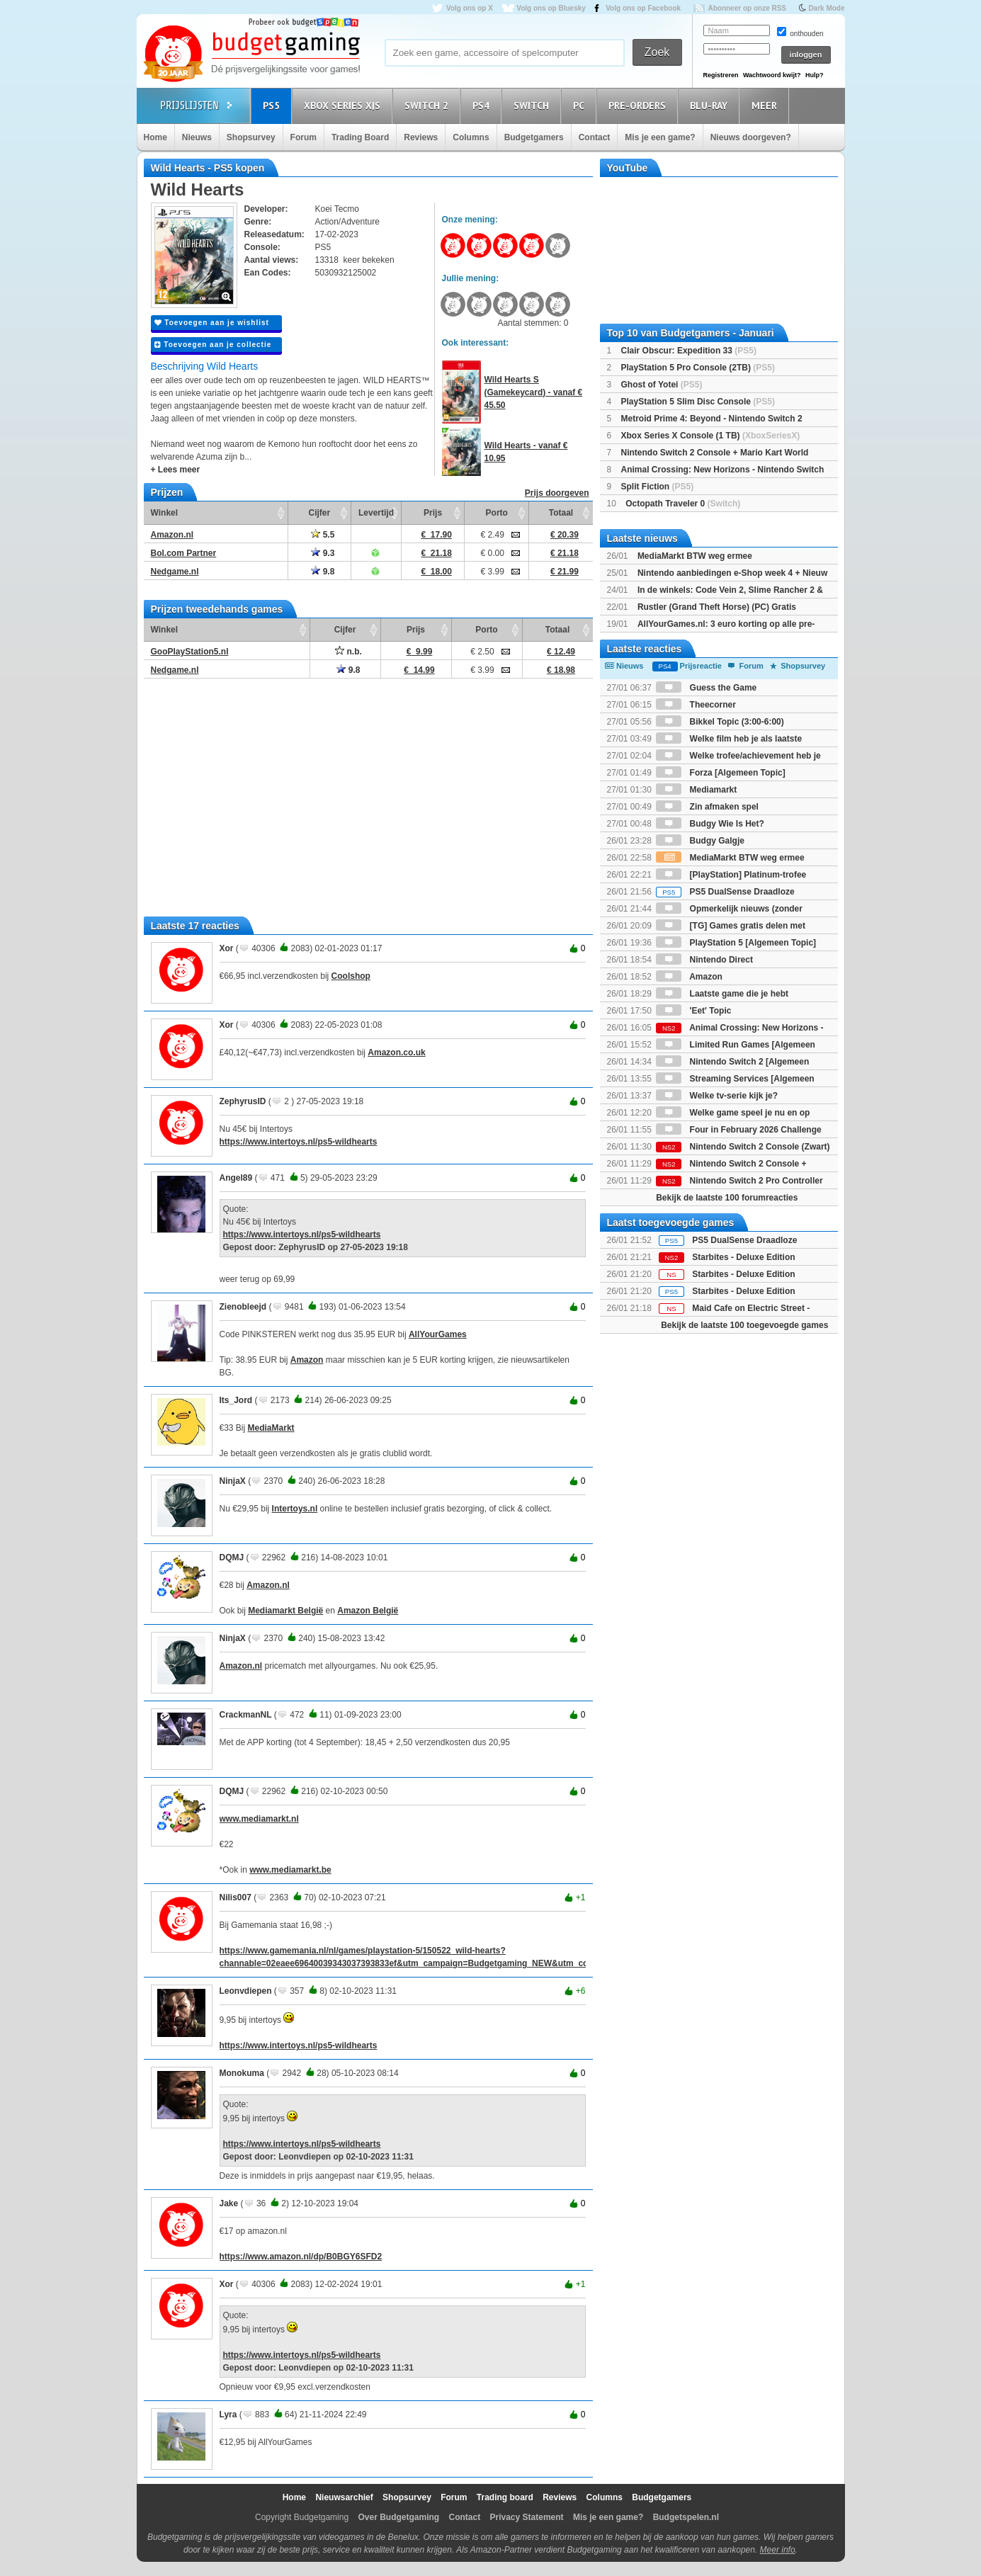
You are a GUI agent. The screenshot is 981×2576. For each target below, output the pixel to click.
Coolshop (350, 976)
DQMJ (232, 1557)
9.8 (322, 572)
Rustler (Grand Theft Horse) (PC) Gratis (716, 607)
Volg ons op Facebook (643, 8)
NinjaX (233, 1481)
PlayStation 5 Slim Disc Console (698, 402)
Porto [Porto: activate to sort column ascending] (497, 513)
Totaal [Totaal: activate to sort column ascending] (561, 513)
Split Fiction (657, 487)
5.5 (322, 535)
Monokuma (242, 2073)
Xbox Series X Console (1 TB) (710, 436)
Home (155, 137)
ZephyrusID (243, 1101)
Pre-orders (639, 105)
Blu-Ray (711, 105)
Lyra (228, 2414)
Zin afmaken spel (707, 807)
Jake (229, 2203)
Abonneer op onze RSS (747, 8)
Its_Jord (236, 1400)
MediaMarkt (271, 1428)
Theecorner (696, 705)
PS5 (273, 105)
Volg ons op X (469, 8)
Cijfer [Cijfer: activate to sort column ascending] (320, 513)
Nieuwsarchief (344, 2497)
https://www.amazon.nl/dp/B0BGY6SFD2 (301, 2257)
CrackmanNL (246, 1715)
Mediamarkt (696, 790)
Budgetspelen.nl (686, 2517)
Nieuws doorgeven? (750, 137)
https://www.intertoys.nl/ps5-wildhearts (299, 1142)
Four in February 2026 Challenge (738, 1130)
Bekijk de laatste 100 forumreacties (727, 1198)
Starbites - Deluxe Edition (743, 1274)
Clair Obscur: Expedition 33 (688, 351)
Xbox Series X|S (344, 105)
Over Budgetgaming (398, 2517)
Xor (227, 948)
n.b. (348, 652)
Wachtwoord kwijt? (772, 75)
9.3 (322, 553)
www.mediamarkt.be (290, 1870)
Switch (533, 105)
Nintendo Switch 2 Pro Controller (739, 1181)
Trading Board (360, 137)
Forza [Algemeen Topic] (720, 773)
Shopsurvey (251, 137)
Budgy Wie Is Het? (710, 824)
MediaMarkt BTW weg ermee (694, 556)
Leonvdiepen (246, 1991)
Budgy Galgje (700, 841)
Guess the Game (706, 688)
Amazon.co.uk (396, 1052)
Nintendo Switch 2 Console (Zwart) (742, 1147)
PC (581, 105)
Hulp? (814, 75)
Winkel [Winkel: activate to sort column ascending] (164, 513)
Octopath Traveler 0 (682, 504)
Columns (471, 137)
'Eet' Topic (693, 1011)
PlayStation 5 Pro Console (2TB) (698, 368)
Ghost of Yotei (662, 385)
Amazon (307, 1360)
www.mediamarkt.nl (259, 1819)
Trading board (505, 2497)
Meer (766, 105)
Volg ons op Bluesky (551, 8)
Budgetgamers (534, 137)
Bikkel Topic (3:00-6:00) (720, 722)
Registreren (721, 75)
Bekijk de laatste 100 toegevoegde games (744, 1325)
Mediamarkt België (285, 1611)
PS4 (483, 105)
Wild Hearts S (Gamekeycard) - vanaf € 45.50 (533, 392)
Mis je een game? (660, 137)
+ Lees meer (175, 470)
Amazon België (367, 1611)
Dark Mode (826, 8)
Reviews (421, 137)
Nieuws (197, 137)
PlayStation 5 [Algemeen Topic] (736, 943)
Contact (595, 137)
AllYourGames (438, 1334)
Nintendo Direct (704, 960)
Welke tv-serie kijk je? (717, 1096)
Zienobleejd (243, 1307)
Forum (303, 137)
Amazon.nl (268, 1585)
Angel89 (236, 1178)
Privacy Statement (527, 2517)
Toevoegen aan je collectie (213, 344)
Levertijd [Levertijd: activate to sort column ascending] (376, 513)
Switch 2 (428, 105)
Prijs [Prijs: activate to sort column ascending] (433, 513)
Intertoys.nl (295, 1509)
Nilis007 (235, 1897)
